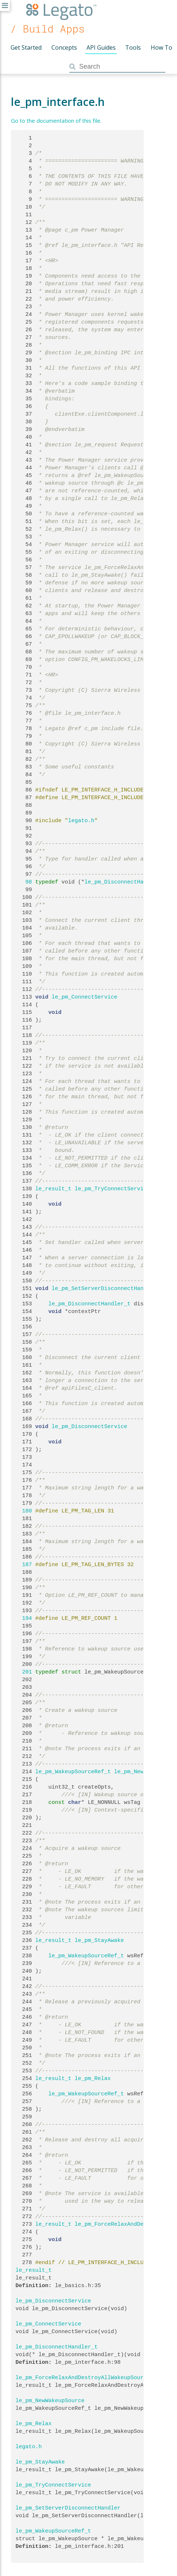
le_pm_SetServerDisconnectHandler (104, 1288)
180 (24, 1511)
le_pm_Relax (93, 2078)
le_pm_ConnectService (85, 997)
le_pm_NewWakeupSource (50, 2400)
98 (24, 882)
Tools (133, 47)
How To (161, 47)
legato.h (81, 820)
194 (24, 1618)
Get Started (26, 47)
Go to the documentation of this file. (56, 120)
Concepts (64, 47)
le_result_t (53, 1188)
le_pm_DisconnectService (89, 1426)
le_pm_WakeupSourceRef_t (73, 1771)
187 (24, 1564)
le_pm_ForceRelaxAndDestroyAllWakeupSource (83, 2377)
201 (24, 1672)
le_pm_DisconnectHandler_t (126, 882)
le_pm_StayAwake (99, 1940)
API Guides (101, 47)
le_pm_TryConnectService (112, 1188)
